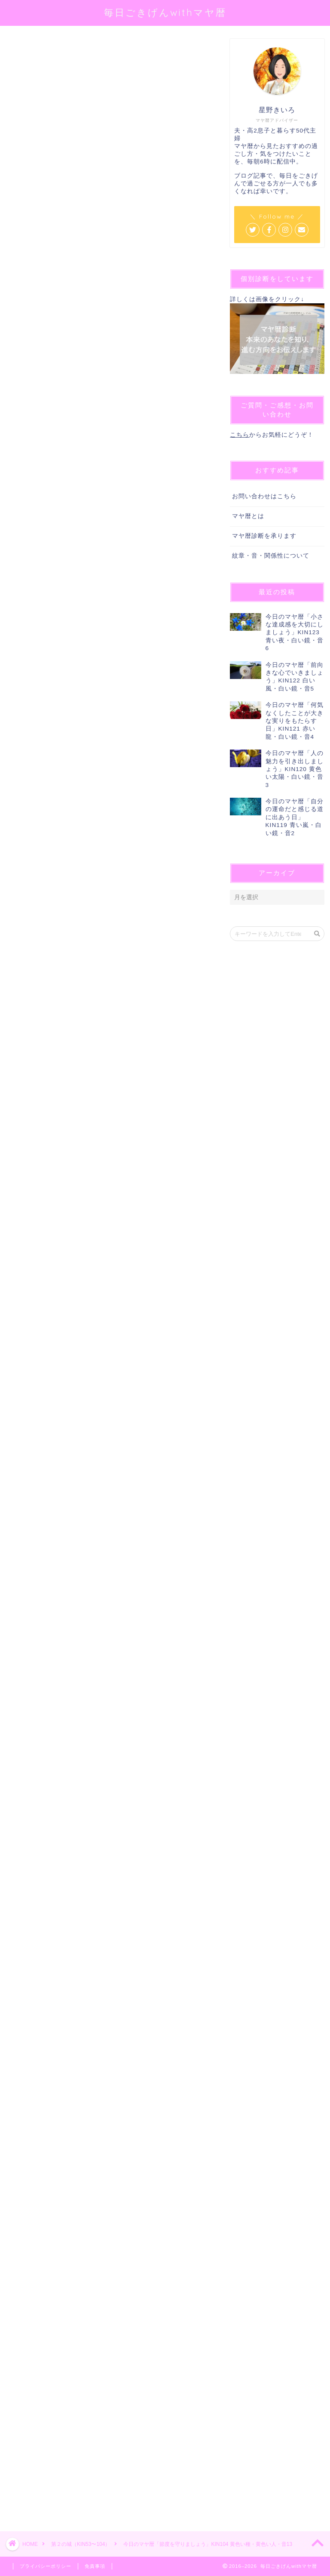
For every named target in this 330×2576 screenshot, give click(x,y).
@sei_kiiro (138, 144)
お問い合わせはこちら (264, 496)
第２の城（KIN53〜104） (36, 50)
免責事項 (95, 2566)
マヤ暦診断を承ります (264, 536)
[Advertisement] (108, 2213)
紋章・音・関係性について (270, 555)
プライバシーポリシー (45, 2566)
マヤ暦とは (248, 516)
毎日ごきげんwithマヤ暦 (165, 12)
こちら (239, 435)
